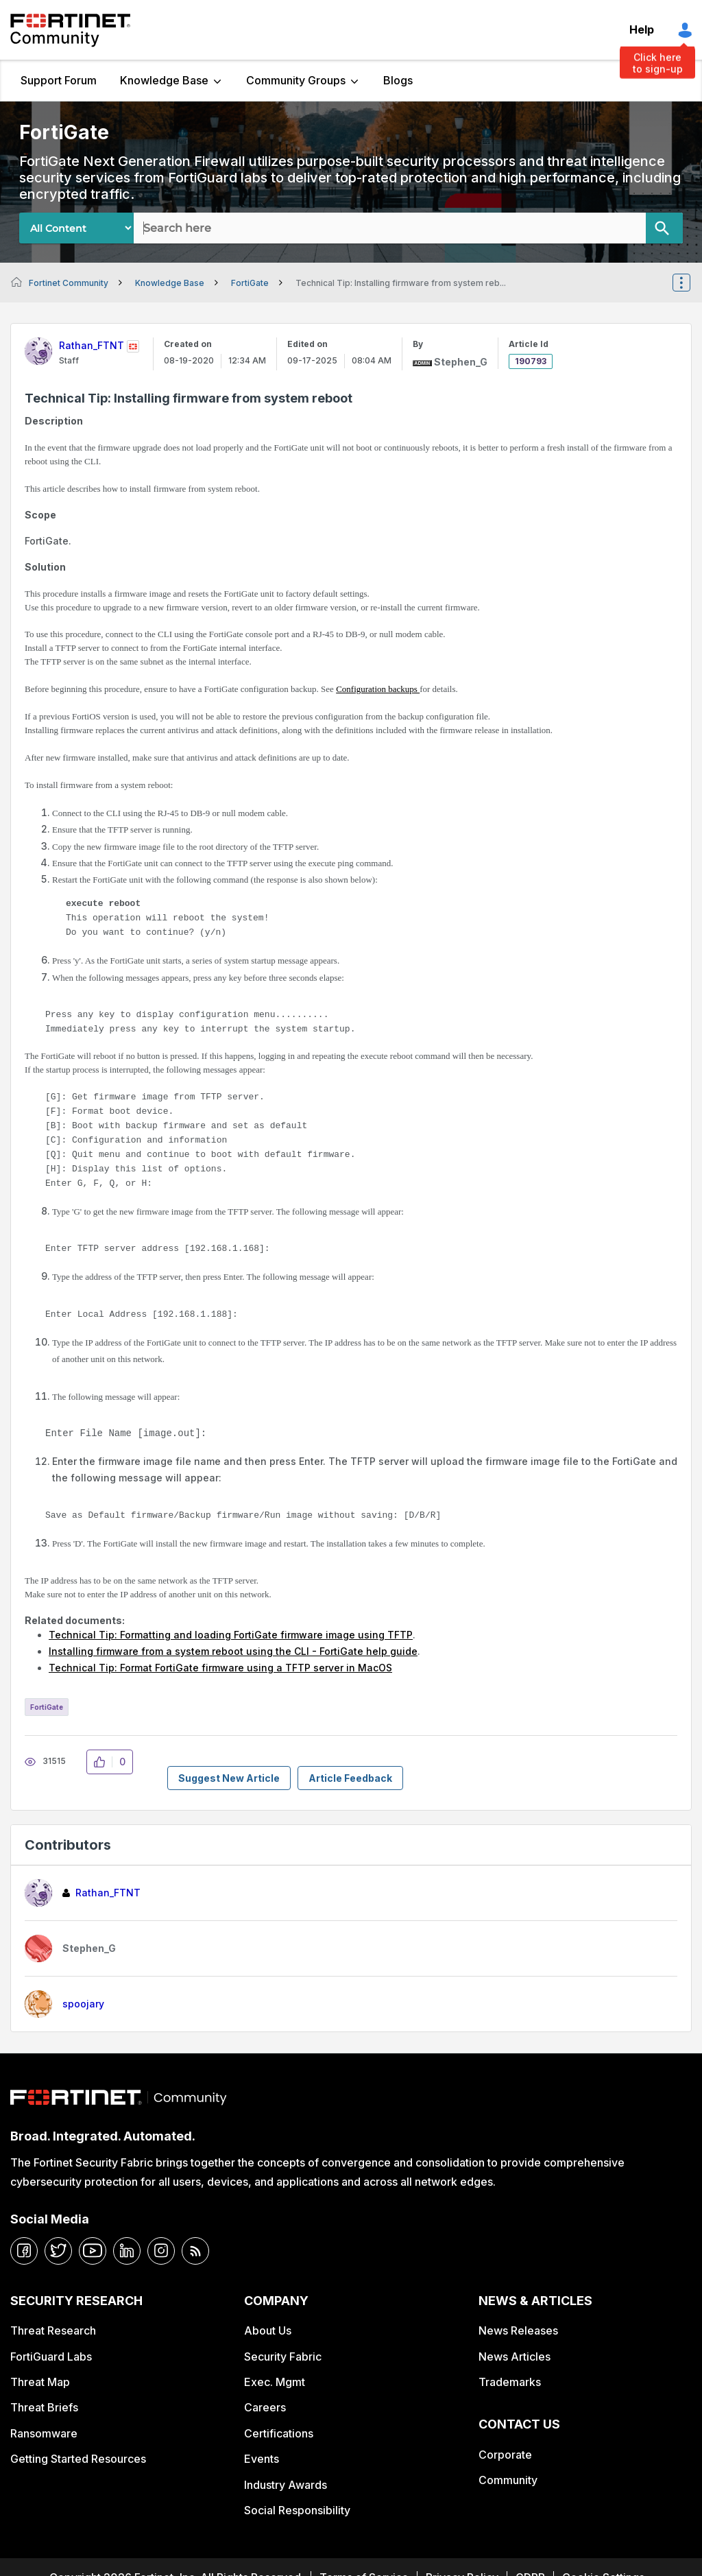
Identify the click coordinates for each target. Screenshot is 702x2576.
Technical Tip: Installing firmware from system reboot (188, 398)
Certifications (278, 2433)
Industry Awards (285, 2485)
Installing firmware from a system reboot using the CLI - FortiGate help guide (233, 1651)
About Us (267, 2330)
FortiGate (250, 283)
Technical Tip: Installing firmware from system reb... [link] (400, 283)
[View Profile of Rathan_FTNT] (91, 345)
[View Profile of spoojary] (83, 2003)
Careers (265, 2407)
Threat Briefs (44, 2407)
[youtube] (92, 2251)
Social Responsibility (297, 2510)
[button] (103, 1761)
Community (508, 2480)
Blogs (398, 80)
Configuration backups (378, 689)
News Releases (518, 2330)
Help (641, 29)
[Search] (664, 228)
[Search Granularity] (76, 228)
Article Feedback (350, 1778)
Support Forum (59, 80)
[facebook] (24, 2251)
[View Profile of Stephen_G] (460, 362)
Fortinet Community (70, 30)
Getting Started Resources (78, 2459)
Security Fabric (283, 2356)
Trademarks (510, 2382)
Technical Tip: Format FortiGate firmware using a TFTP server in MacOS (220, 1667)
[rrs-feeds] (195, 2251)
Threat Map (40, 2382)
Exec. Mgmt (274, 2382)
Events (261, 2459)
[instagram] (161, 2251)
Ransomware (43, 2433)
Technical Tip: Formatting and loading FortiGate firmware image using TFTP (231, 1635)
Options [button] (690, 282)
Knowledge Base (164, 80)
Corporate (505, 2454)
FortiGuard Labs (51, 2356)
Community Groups (296, 80)
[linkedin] (127, 2251)
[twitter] (58, 2251)
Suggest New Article (229, 1778)
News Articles (514, 2356)
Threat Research (53, 2330)
